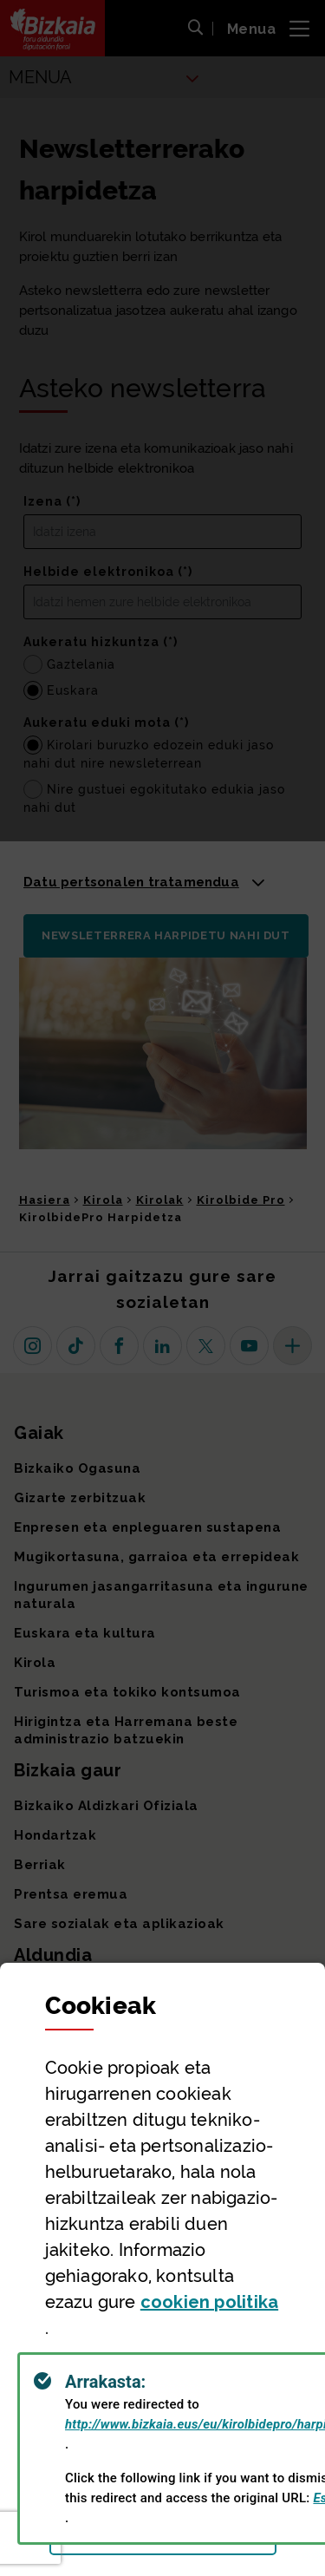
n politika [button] (209, 2302)
